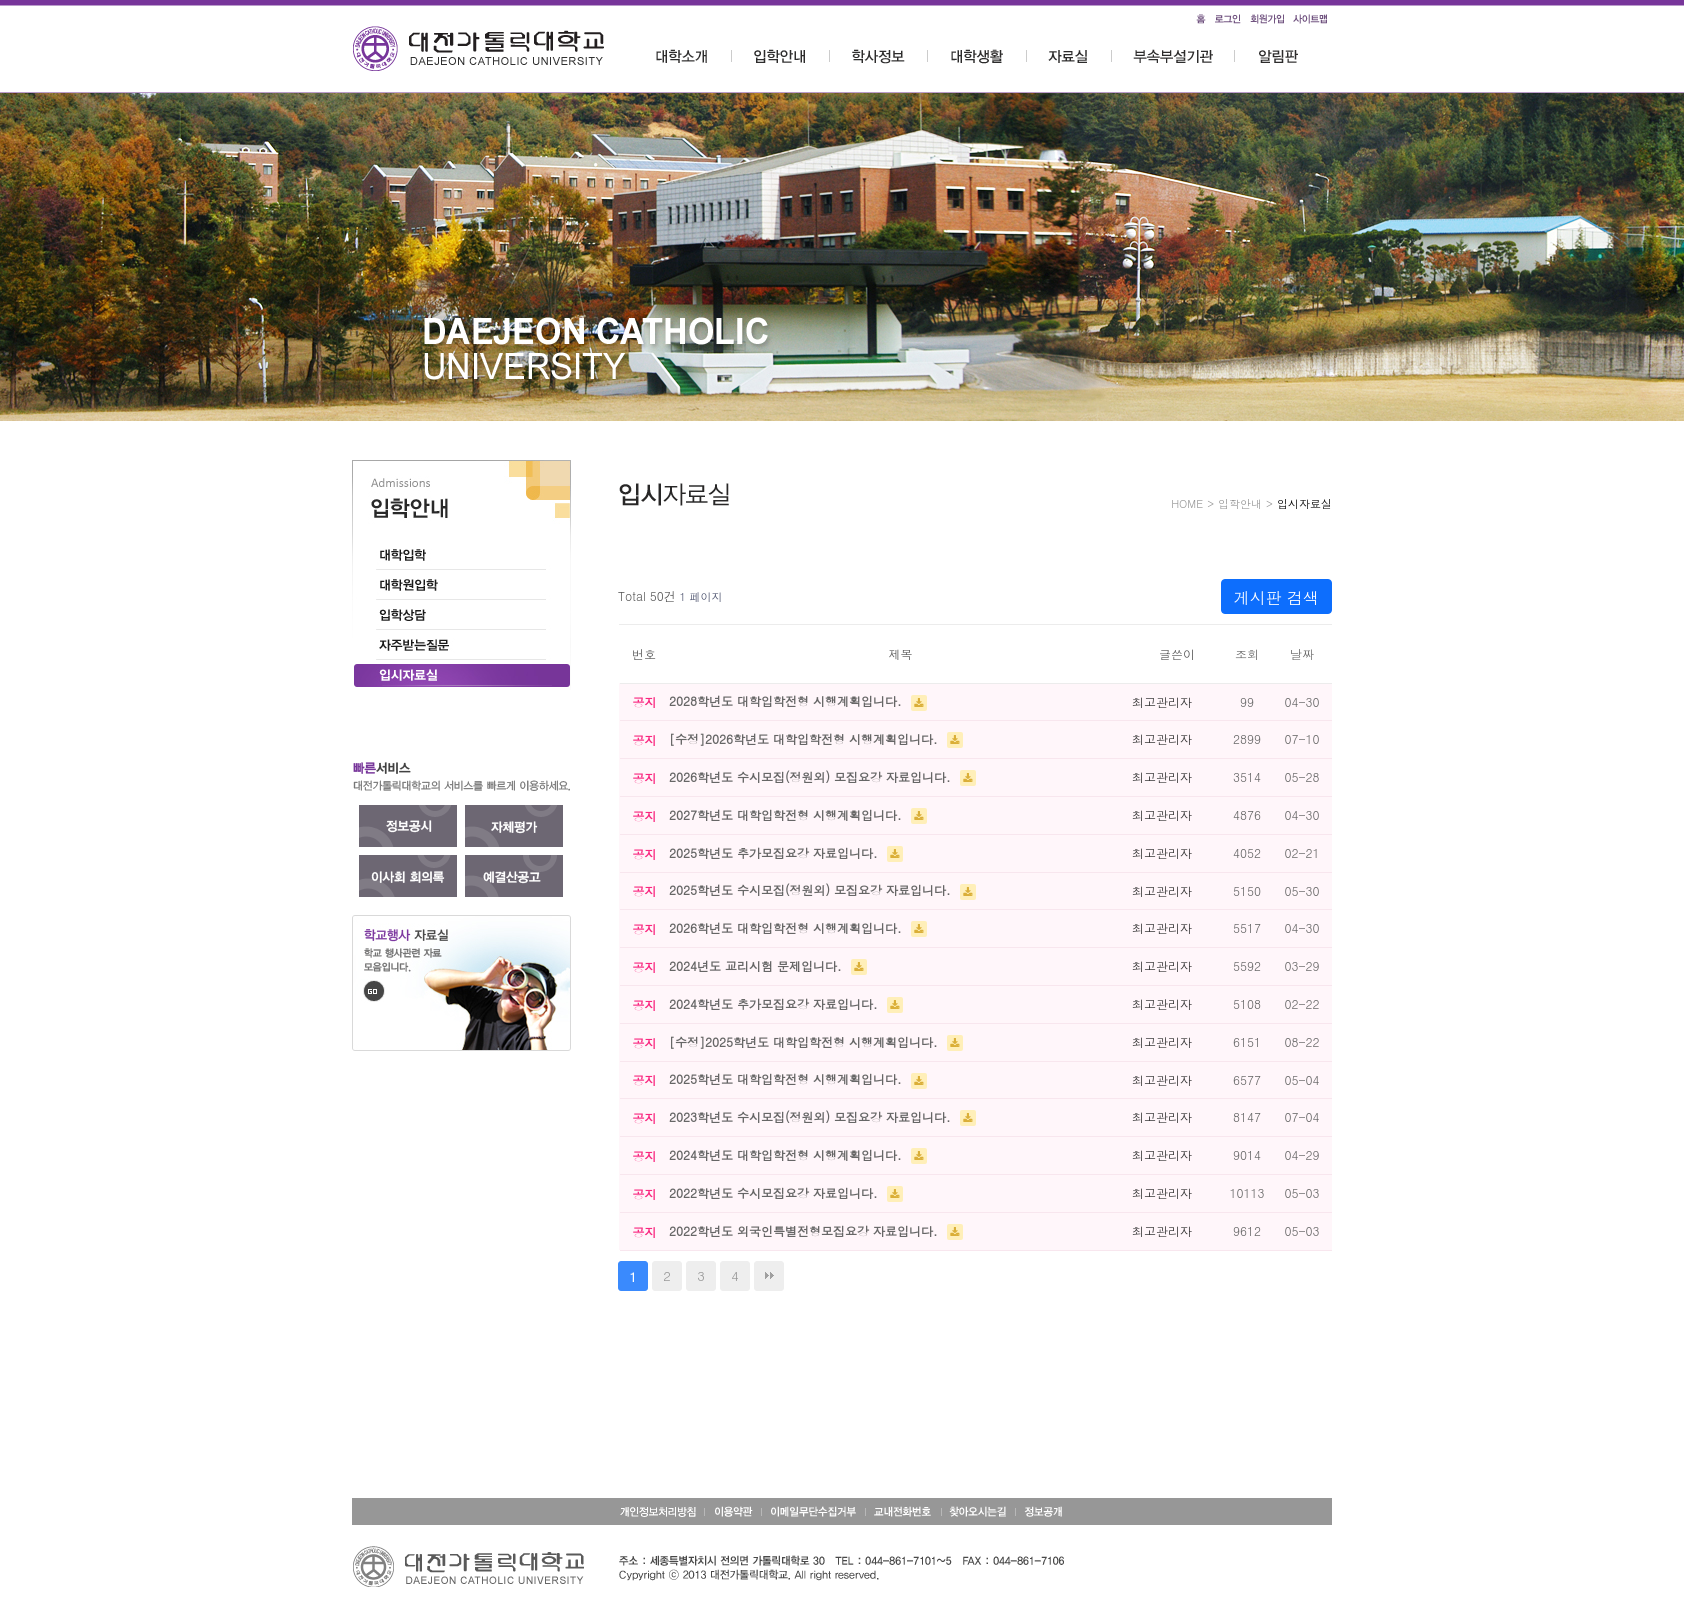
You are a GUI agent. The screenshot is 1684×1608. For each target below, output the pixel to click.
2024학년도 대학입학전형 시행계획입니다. (787, 1154)
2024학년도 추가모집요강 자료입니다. (775, 1003)
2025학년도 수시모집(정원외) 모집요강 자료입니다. (812, 889)
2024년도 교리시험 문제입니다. (757, 965)
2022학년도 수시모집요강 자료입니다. (775, 1192)
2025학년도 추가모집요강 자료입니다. (775, 852)
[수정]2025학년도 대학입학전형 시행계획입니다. (805, 1041)
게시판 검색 (1276, 597)
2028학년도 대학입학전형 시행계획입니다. (787, 700)
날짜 (1302, 653)
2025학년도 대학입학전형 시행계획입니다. (787, 1078)
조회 (1247, 653)
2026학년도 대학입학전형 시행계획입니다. (787, 927)
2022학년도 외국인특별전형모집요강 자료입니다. (805, 1230)
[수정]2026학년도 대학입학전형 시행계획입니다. (805, 738)
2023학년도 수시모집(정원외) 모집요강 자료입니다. (812, 1116)
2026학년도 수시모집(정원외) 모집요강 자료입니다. (812, 776)
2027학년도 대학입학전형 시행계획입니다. (787, 814)
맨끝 (769, 1276)
